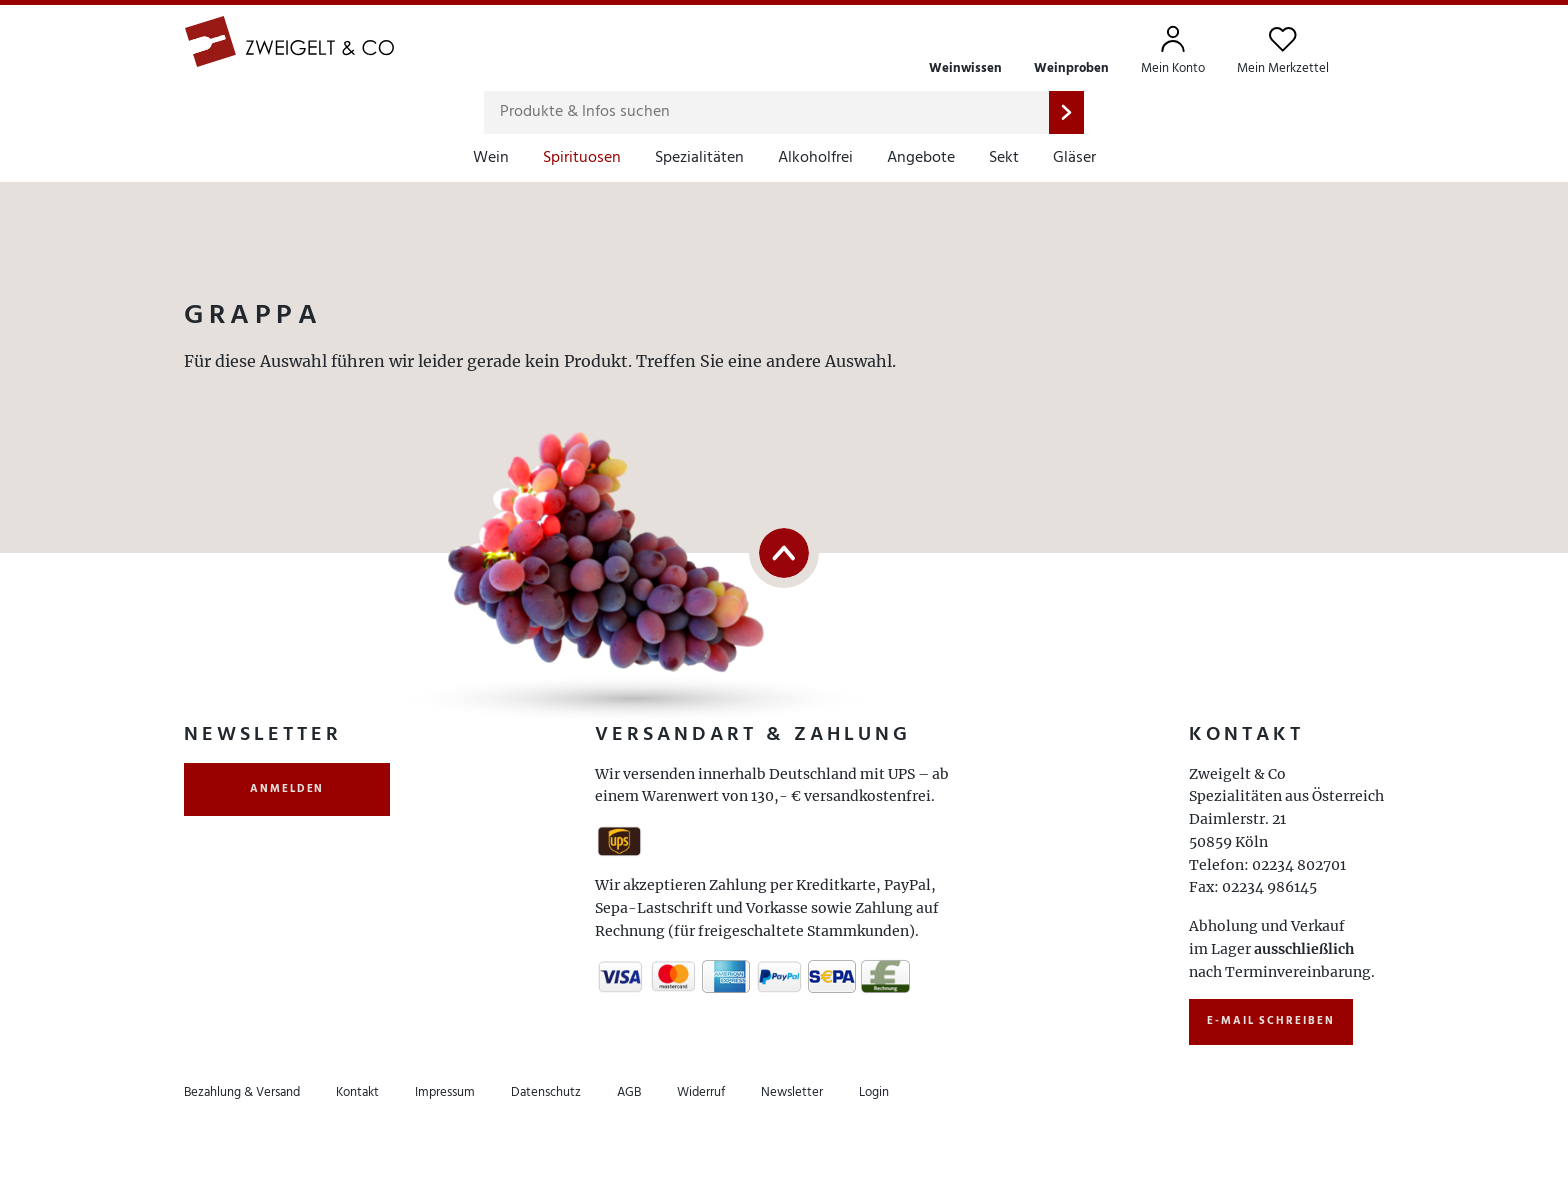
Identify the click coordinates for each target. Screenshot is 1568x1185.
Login (874, 1092)
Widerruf (701, 1092)
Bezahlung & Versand (242, 1092)
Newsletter (792, 1092)
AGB (629, 1092)
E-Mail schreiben (1271, 1021)
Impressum (445, 1092)
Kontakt (357, 1092)
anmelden (287, 789)
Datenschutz (546, 1092)
